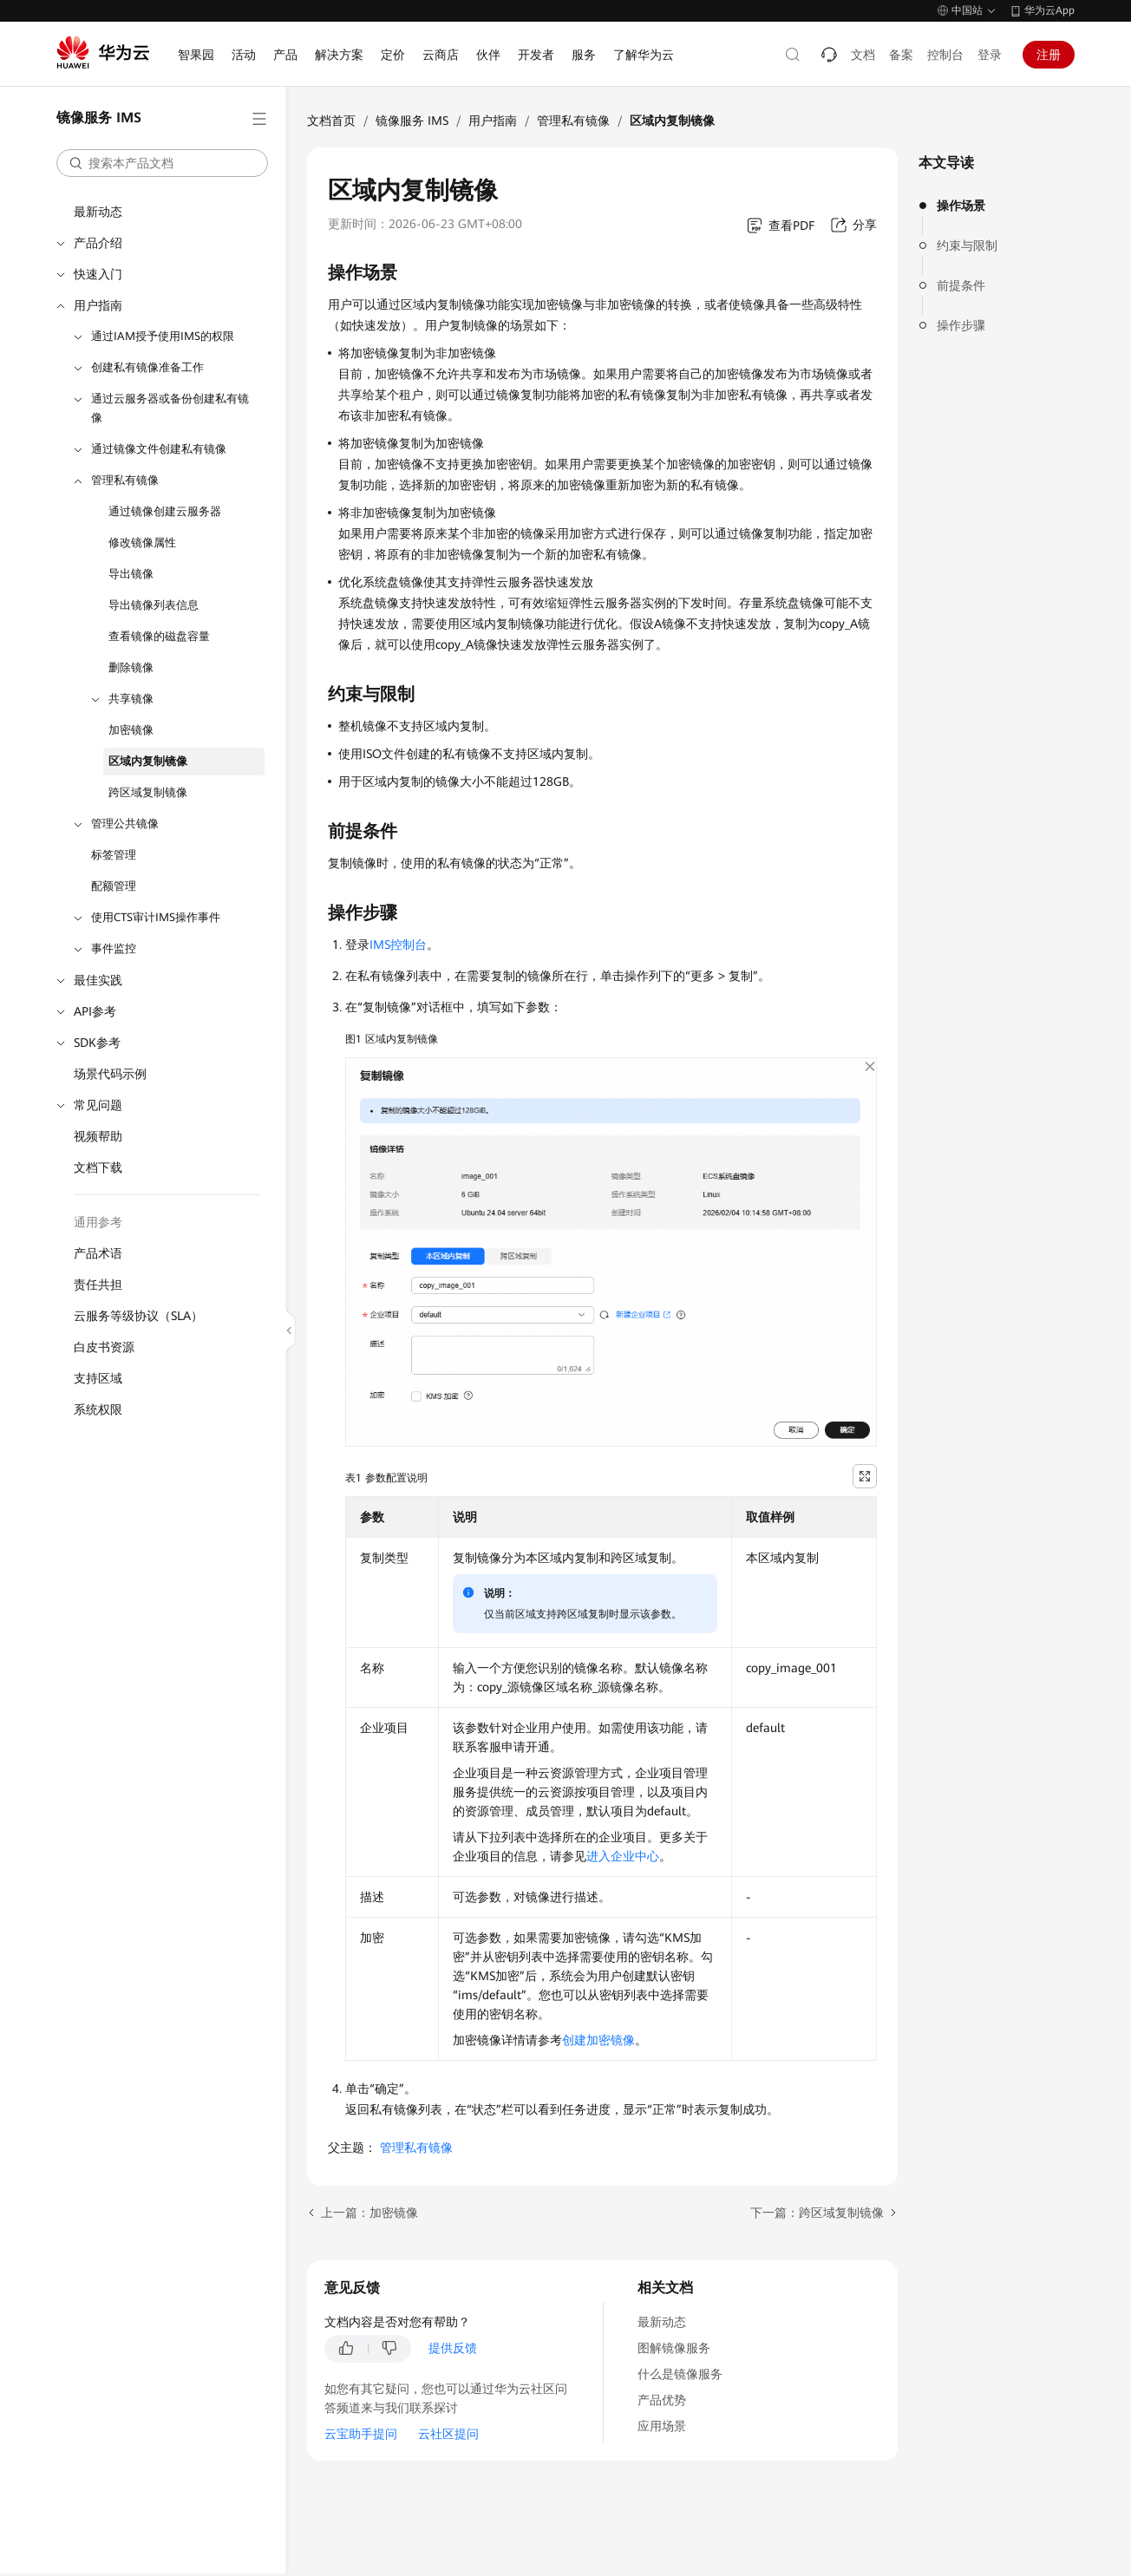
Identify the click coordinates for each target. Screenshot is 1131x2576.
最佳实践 (98, 980)
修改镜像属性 (142, 542)
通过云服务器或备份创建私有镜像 (170, 408)
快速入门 (98, 274)
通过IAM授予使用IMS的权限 (162, 336)
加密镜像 (131, 729)
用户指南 (98, 305)
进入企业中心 (622, 1856)
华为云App (1049, 10)
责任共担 (98, 1284)
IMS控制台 (398, 944)
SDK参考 (97, 1042)
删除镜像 (131, 667)
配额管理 (113, 885)
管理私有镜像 (125, 480)
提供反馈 (452, 2348)
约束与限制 (967, 245)
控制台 (945, 55)
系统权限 (98, 1409)
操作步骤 (961, 325)
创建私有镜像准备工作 (147, 367)
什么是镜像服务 (679, 2374)
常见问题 (98, 1105)
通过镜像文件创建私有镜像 (158, 448)
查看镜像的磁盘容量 (159, 636)
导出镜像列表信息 (153, 604)
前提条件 (961, 285)
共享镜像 (131, 698)
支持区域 (98, 1378)
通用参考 (98, 1222)
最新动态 (98, 212)
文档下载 (98, 1167)
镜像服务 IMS (412, 120)
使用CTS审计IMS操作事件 (155, 917)
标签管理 (113, 854)
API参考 (95, 1011)
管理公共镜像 (125, 823)
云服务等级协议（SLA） (138, 1316)
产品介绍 (98, 243)
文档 (863, 55)
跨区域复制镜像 (147, 792)
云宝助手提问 (360, 2434)
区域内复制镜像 (147, 761)
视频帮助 (98, 1136)
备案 (901, 55)
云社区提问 (448, 2434)
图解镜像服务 (673, 2348)
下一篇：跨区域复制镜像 (817, 2213)
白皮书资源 (104, 1347)
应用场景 (661, 2426)
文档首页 (331, 120)
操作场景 (961, 205)
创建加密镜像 (598, 2040)
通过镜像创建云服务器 (164, 511)
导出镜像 (131, 573)
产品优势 (661, 2400)
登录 (989, 55)
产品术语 (98, 1253)
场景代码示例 (110, 1074)
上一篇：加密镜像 (369, 2213)
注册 (1048, 55)
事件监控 (113, 948)
